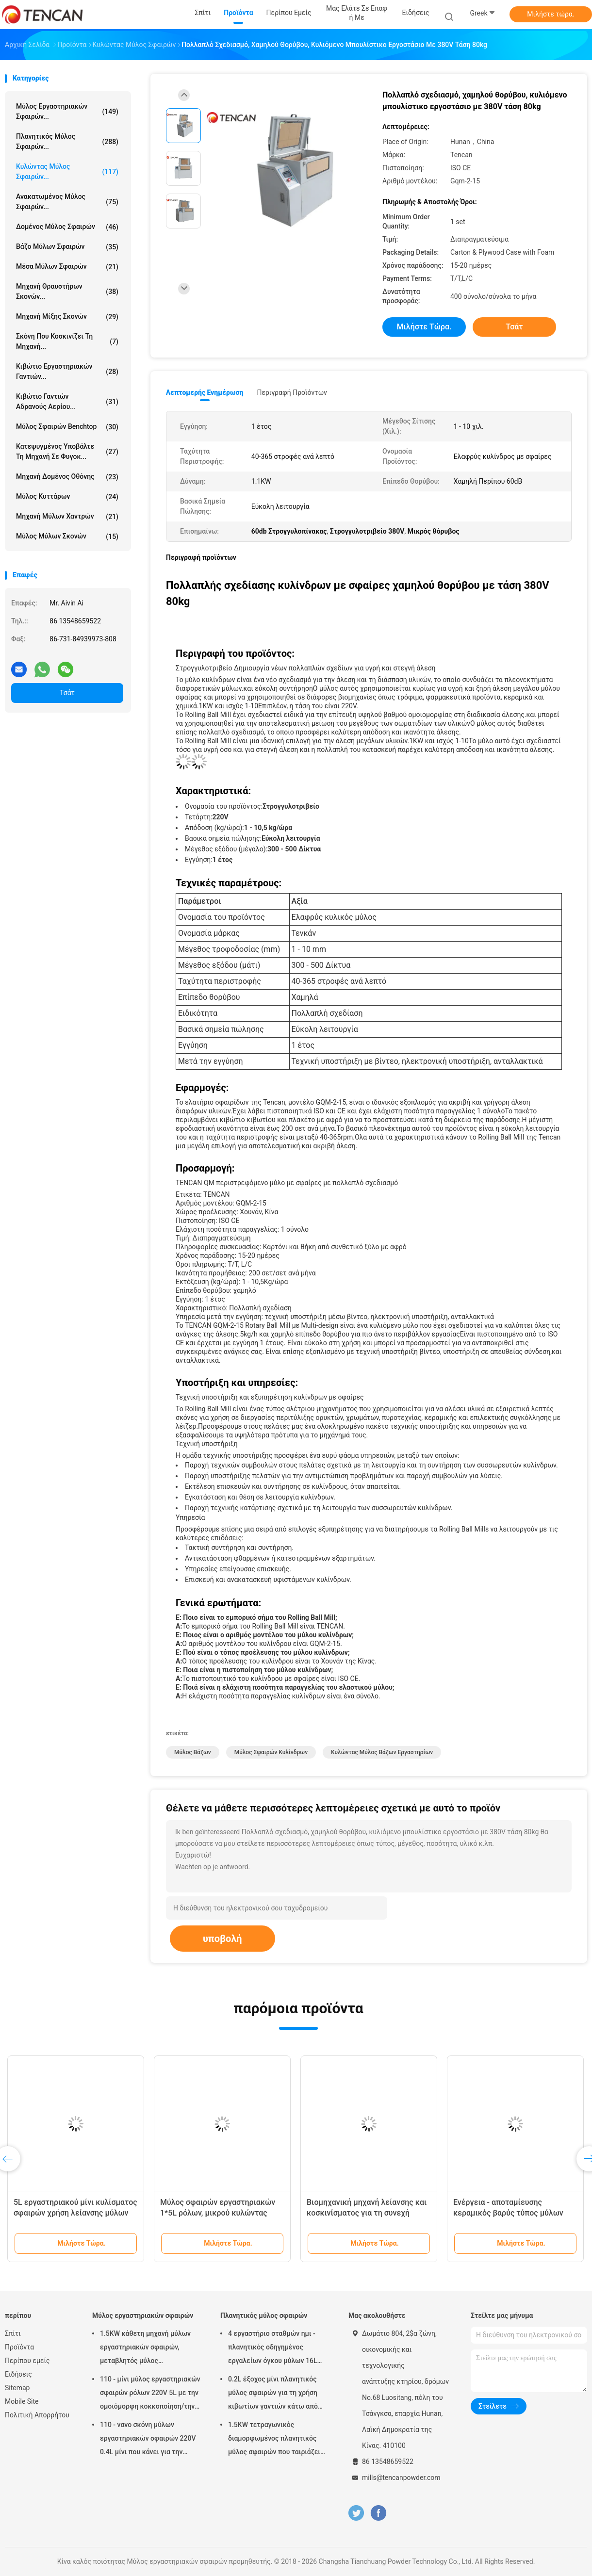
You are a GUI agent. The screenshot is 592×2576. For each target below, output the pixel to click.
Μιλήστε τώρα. (550, 14)
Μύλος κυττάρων (67, 497)
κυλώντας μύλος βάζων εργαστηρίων (382, 1752)
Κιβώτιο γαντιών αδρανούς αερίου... (67, 401)
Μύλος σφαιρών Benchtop (67, 427)
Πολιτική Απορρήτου (37, 2415)
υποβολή (222, 1938)
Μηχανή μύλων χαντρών (67, 517)
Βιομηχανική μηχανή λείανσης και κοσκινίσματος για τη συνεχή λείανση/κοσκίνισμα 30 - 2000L (367, 2213)
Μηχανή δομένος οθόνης (67, 477)
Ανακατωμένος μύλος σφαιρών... (67, 202)
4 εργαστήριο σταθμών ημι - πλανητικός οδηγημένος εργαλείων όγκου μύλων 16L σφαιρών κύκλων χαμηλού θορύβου (272, 2348)
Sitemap (17, 2388)
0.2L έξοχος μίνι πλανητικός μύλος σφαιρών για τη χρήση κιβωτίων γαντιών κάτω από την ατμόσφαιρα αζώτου (273, 2394)
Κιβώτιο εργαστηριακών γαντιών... (67, 371)
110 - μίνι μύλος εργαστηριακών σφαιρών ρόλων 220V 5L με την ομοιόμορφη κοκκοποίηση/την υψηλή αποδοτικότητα (150, 2394)
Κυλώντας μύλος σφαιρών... (67, 171)
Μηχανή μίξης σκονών (67, 317)
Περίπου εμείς (27, 2360)
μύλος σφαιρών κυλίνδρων (271, 1752)
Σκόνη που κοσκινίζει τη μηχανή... (67, 341)
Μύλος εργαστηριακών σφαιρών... (67, 111)
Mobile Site (22, 2401)
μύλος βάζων (192, 1752)
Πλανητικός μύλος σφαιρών (263, 2315)
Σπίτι (13, 2333)
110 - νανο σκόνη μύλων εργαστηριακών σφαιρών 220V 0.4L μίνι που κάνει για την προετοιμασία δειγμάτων (148, 2440)
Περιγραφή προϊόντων (292, 392)
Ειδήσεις (18, 2374)
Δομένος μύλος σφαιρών (67, 227)
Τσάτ (67, 693)
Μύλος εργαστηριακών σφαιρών (142, 2315)
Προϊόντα (19, 2347)
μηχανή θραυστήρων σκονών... (67, 291)
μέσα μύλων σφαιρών (67, 267)
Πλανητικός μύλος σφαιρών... (67, 141)
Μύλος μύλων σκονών (67, 536)
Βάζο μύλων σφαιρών (67, 247)
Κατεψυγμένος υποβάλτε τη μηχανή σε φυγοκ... (67, 451)
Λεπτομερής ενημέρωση (204, 392)
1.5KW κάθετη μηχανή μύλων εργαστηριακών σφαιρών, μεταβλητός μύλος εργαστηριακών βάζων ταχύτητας (145, 2348)
